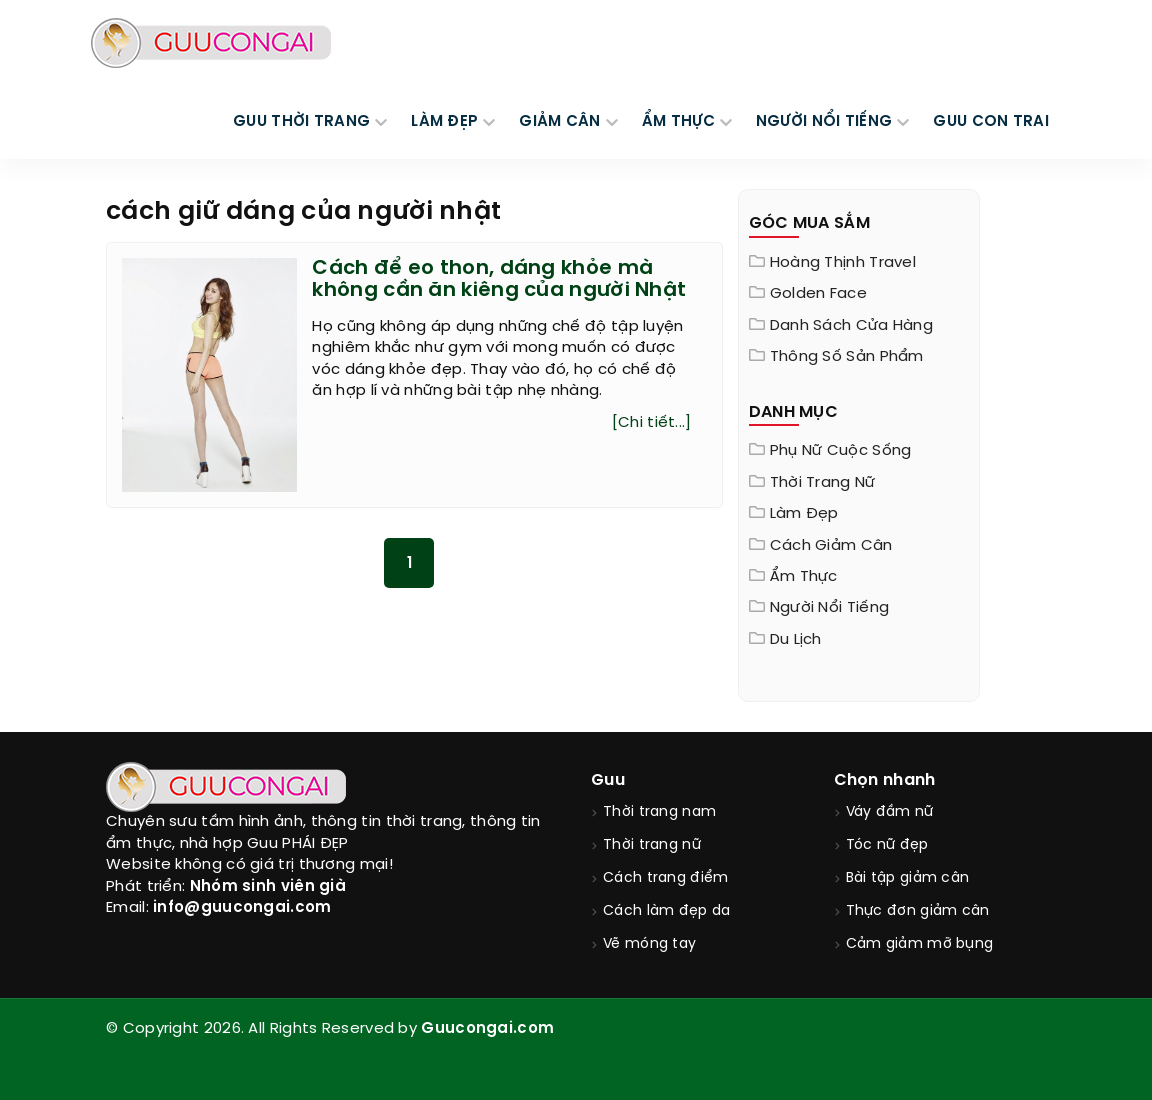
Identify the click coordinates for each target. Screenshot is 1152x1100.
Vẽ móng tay (649, 944)
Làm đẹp (804, 514)
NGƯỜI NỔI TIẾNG (824, 122)
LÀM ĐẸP (444, 122)
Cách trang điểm (666, 878)
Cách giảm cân (831, 546)
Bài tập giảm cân (908, 878)
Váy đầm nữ (890, 812)
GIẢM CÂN (559, 122)
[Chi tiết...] (652, 423)
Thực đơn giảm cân (918, 911)
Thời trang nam (659, 812)
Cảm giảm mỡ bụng (920, 944)
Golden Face (818, 294)
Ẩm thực (804, 577)
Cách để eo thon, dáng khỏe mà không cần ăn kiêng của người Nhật (499, 279)
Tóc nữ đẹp (887, 845)
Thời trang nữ (823, 483)
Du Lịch (796, 640)
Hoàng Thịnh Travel (843, 263)
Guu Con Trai (991, 122)
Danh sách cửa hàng (851, 326)
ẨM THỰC (678, 122)
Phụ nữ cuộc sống (841, 451)
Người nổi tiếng (830, 608)
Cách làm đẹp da (667, 911)
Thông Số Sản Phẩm (847, 357)
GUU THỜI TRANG (301, 122)
